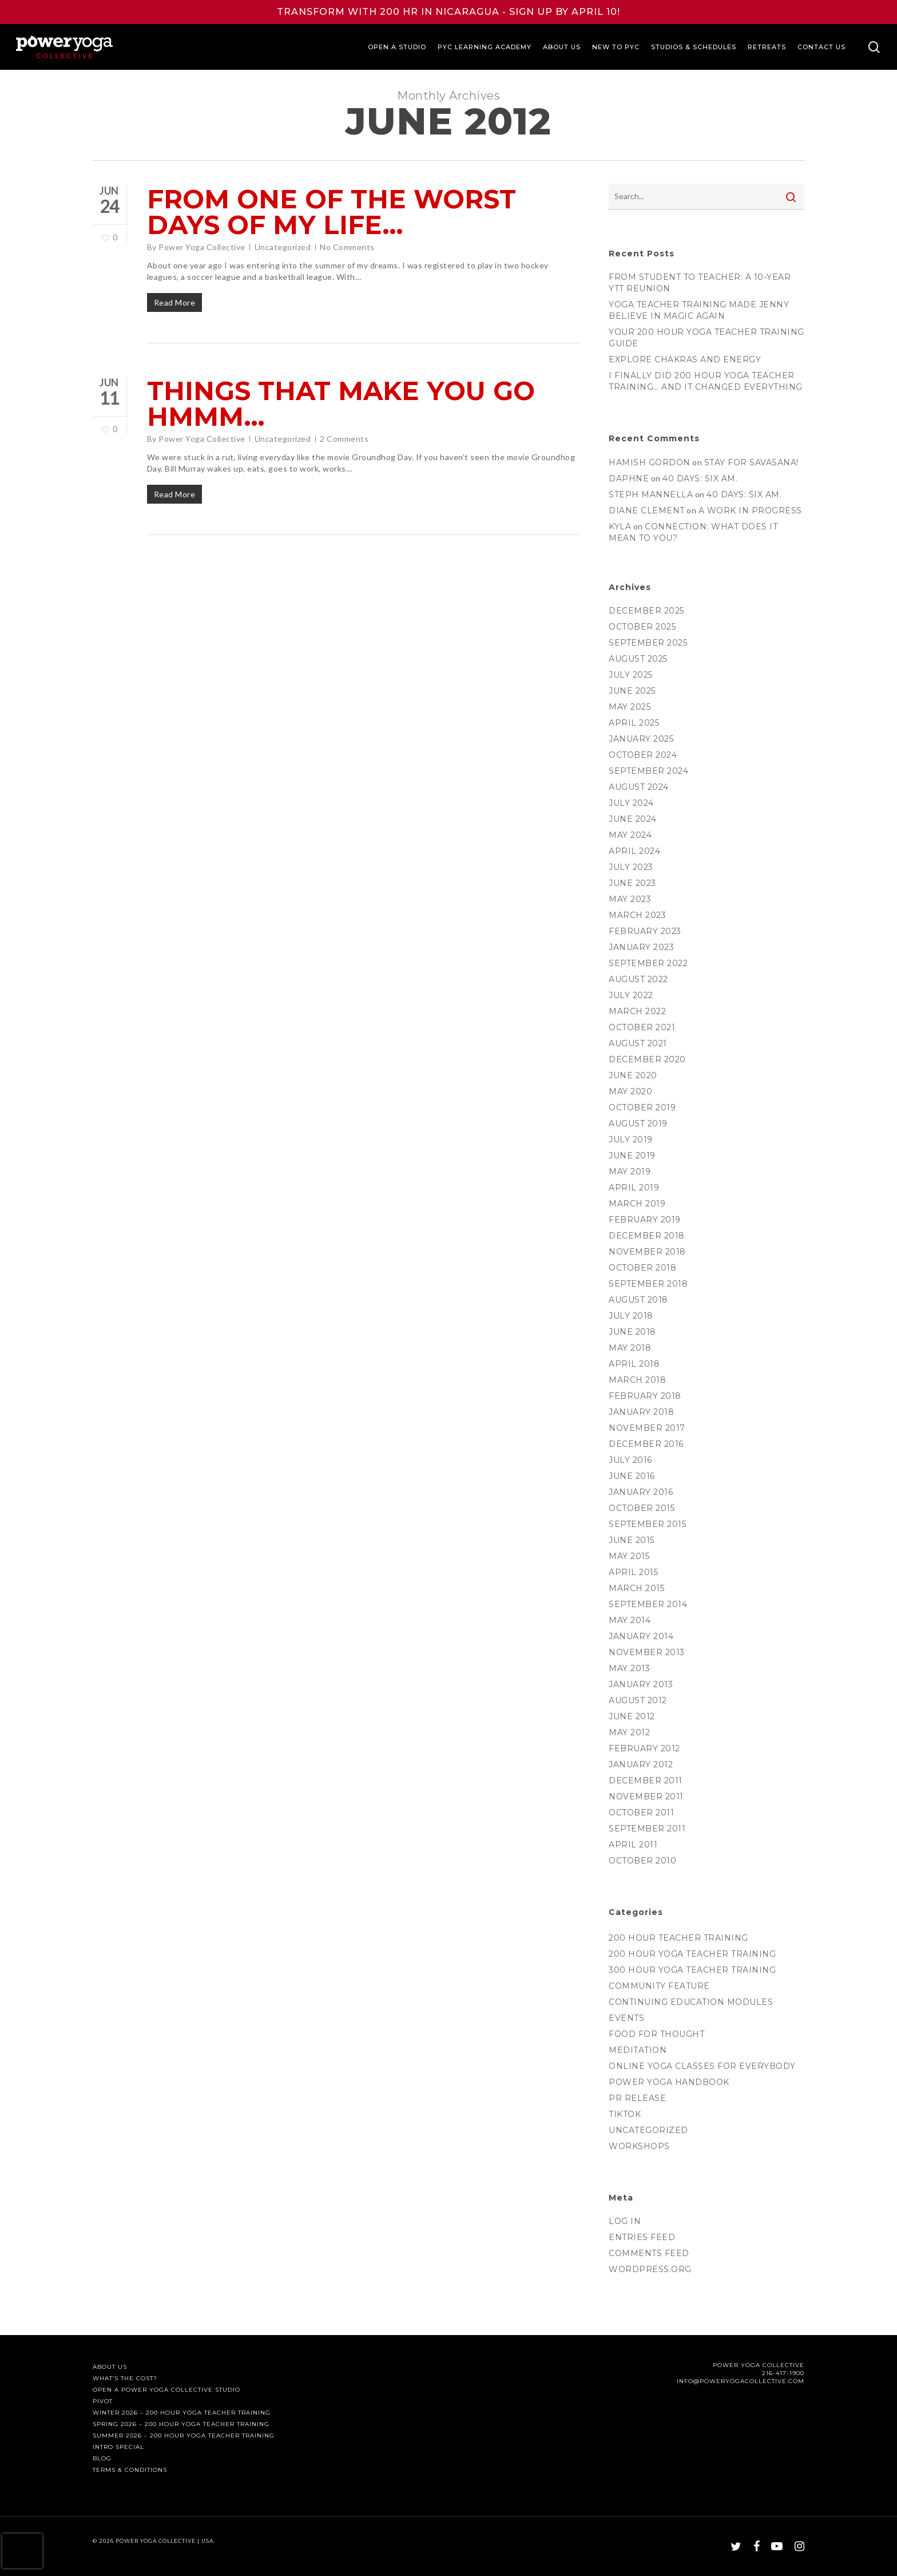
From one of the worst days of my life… (331, 211)
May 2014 (629, 1620)
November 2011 (646, 1796)
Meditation (637, 2050)
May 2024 (630, 835)
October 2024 (643, 755)
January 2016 (641, 1492)
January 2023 (641, 947)
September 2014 (648, 1604)
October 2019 (642, 1107)
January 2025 (641, 739)
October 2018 (642, 1268)
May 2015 (629, 1556)
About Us (110, 2367)
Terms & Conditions (130, 2470)
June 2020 (633, 1075)
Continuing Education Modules (691, 2002)
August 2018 (638, 1300)
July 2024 (631, 803)
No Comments (347, 247)
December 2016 (646, 1444)
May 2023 (630, 899)
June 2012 (632, 1716)
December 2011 (645, 1780)
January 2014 (641, 1636)
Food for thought (656, 2034)
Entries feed (642, 2237)
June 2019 (632, 1155)
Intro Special (118, 2447)
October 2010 (642, 1860)
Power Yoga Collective (201, 247)
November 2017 (647, 1428)
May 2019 (629, 1171)
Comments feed (649, 2253)
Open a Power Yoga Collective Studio (166, 2390)
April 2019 (634, 1187)
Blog (102, 2458)
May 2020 (630, 1091)
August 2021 (638, 1043)
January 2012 (641, 1764)
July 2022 (631, 995)
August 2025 (638, 659)
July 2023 (631, 867)
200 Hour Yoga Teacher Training (692, 1954)
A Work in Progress (750, 510)
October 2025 (642, 627)
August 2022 (638, 979)
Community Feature (659, 1986)
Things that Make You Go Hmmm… (341, 403)
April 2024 (634, 851)
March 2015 (636, 1588)
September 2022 (648, 963)
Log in (625, 2221)
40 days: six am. (699, 478)
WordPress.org (650, 2269)
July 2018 (631, 1316)
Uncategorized (283, 247)
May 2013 (629, 1668)
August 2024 (639, 787)
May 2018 (630, 1348)
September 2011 (647, 1828)
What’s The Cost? (125, 2378)
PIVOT (103, 2401)
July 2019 (631, 1139)
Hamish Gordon (649, 462)
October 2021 (642, 1027)
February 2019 (645, 1219)
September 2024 (648, 771)
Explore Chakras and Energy (685, 359)
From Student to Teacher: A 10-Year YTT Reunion (700, 283)
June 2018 (632, 1332)
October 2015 (641, 1508)
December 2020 (647, 1059)
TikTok (625, 2114)
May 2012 (629, 1732)
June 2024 (633, 819)
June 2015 (631, 1540)
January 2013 (641, 1684)
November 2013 (647, 1652)
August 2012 (638, 1700)
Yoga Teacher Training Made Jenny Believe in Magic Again (699, 310)
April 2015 (633, 1572)
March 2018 (637, 1380)
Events (626, 2018)
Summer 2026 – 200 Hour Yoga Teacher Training (184, 2435)
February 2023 (645, 931)
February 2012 (644, 1748)
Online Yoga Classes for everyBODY (702, 2066)
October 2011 (641, 1812)
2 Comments (344, 439)
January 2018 (641, 1412)
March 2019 (637, 1203)
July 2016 (630, 1460)
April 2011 (633, 1844)
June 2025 (632, 691)
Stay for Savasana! (751, 462)
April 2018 (634, 1364)
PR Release (637, 2098)
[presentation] (22, 2551)
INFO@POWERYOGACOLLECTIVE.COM (740, 2381)
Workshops (639, 2146)
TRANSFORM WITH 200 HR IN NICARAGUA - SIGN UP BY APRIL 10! (448, 11)
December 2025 (646, 611)
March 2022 (637, 1011)
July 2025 (631, 675)
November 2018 (647, 1252)
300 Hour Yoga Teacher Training (692, 1970)
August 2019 (638, 1123)
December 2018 (647, 1235)
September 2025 (648, 643)
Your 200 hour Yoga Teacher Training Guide (706, 338)
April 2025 (634, 723)
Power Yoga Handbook (669, 2082)
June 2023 (632, 883)
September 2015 (647, 1524)
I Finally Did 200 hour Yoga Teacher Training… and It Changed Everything (706, 381)
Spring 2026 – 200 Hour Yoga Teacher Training (181, 2424)
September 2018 (648, 1284)
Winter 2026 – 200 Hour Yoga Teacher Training (182, 2412)
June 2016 (632, 1476)
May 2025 (629, 707)
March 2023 (637, 915)
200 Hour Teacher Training (678, 1938)
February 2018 (645, 1396)
